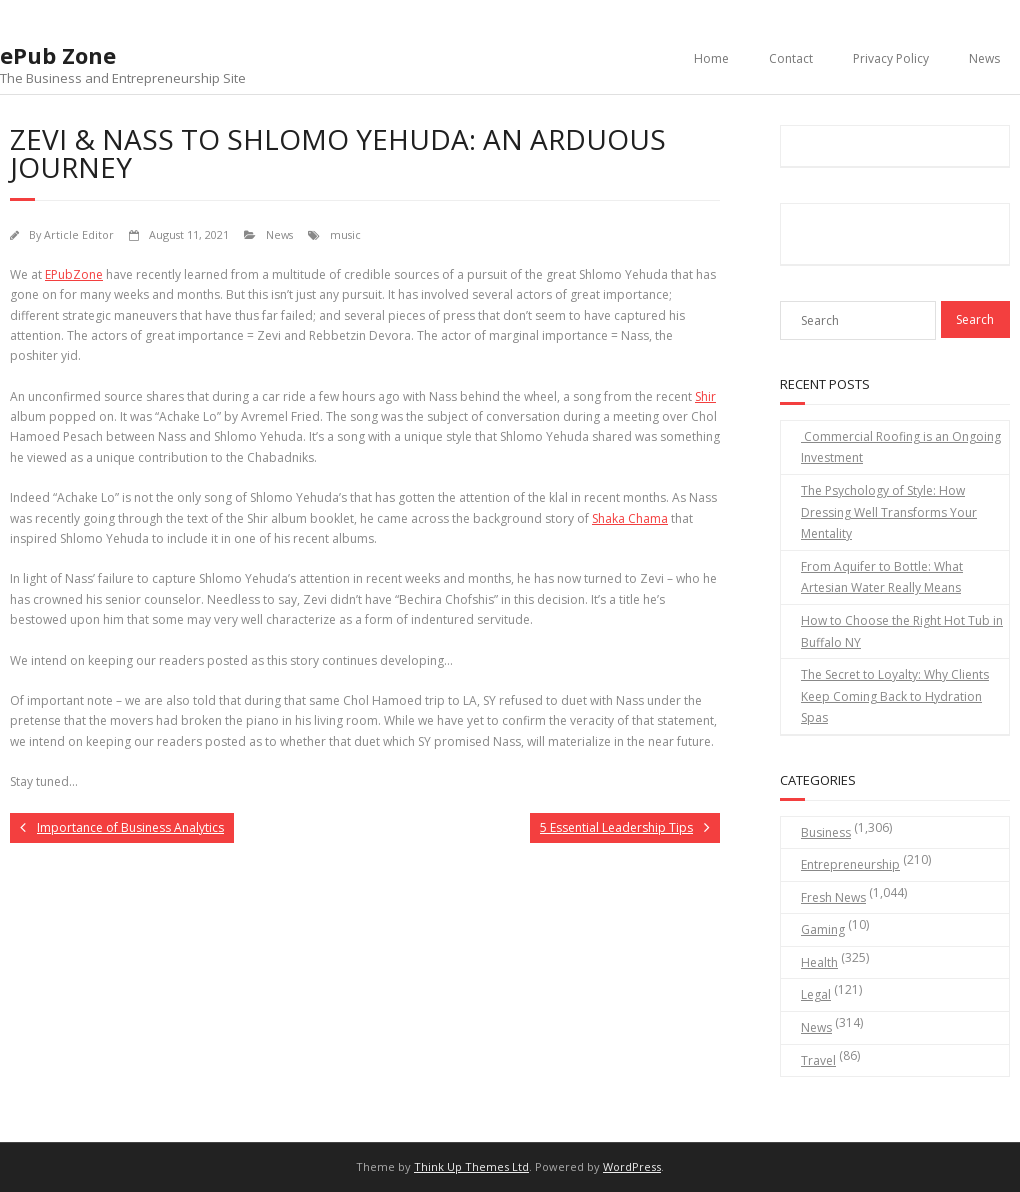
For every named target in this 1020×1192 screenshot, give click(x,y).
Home (711, 58)
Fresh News (833, 897)
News (984, 58)
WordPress (632, 1166)
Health (819, 962)
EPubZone (74, 274)
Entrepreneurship (850, 864)
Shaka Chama (630, 518)
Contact (791, 58)
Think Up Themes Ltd (471, 1166)
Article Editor (79, 234)
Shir (705, 396)
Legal (816, 994)
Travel (818, 1060)
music (345, 234)
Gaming (823, 929)
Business (826, 832)
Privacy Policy (891, 58)
